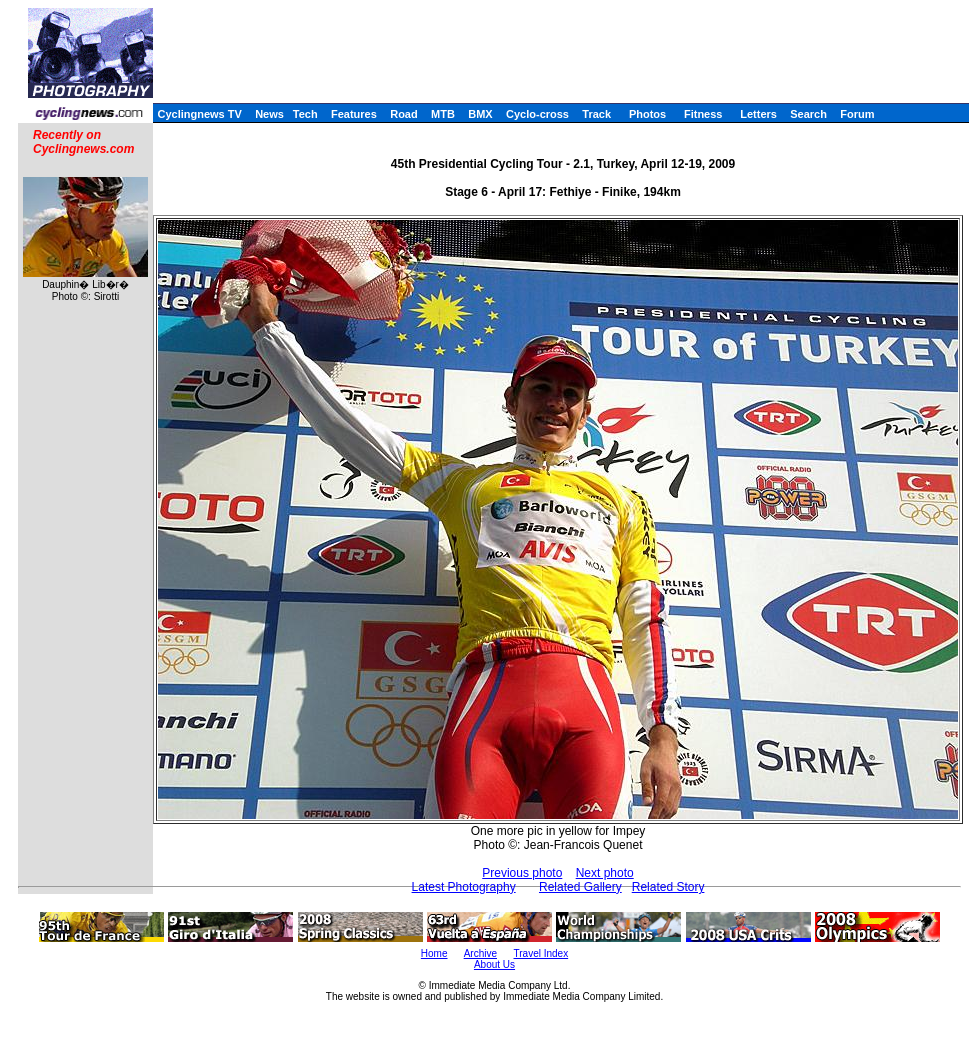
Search (808, 114)
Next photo (605, 873)
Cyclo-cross (537, 114)
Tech (305, 114)
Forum (857, 114)
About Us (494, 964)
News (269, 114)
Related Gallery (580, 887)
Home (434, 953)
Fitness (703, 114)
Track (596, 114)
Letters (758, 114)
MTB (443, 114)
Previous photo (522, 873)
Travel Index (541, 953)
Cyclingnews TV (199, 114)
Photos (647, 114)
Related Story (668, 887)
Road (404, 114)
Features (354, 114)
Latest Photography (464, 887)
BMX (480, 114)
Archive (480, 953)
